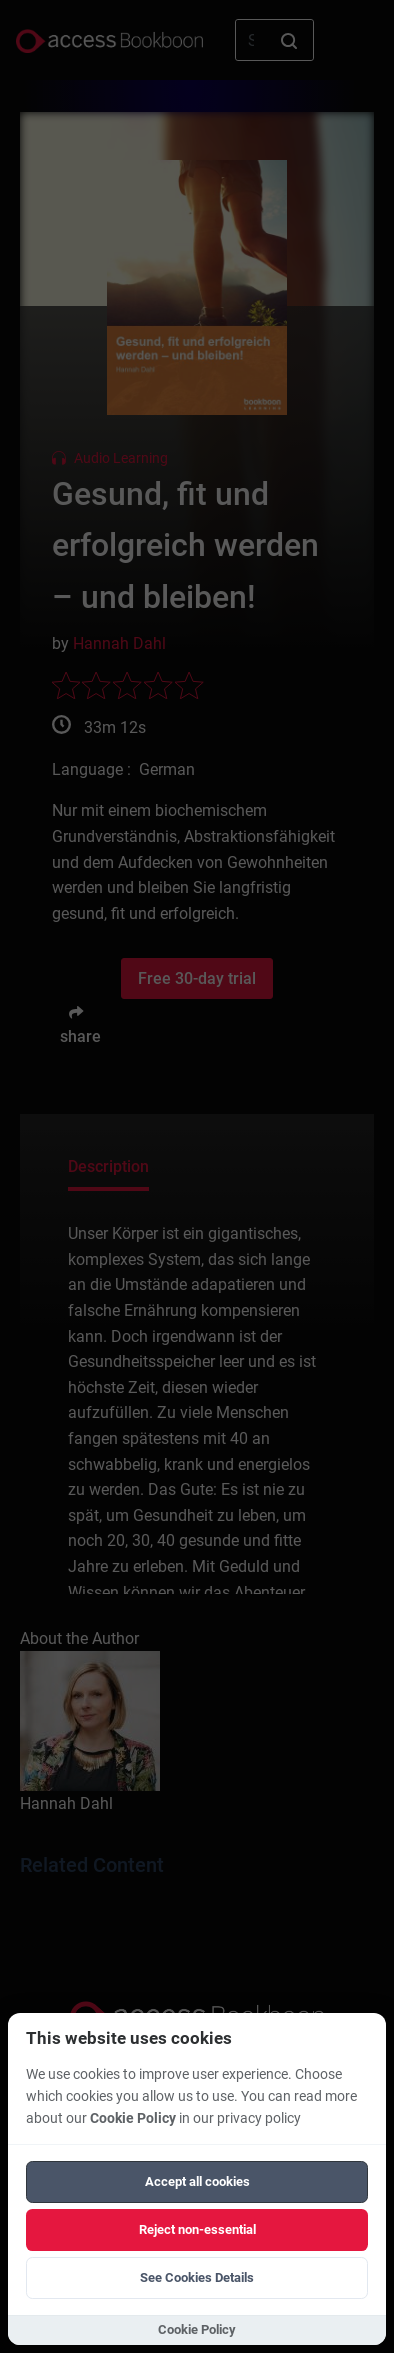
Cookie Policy (133, 2118)
